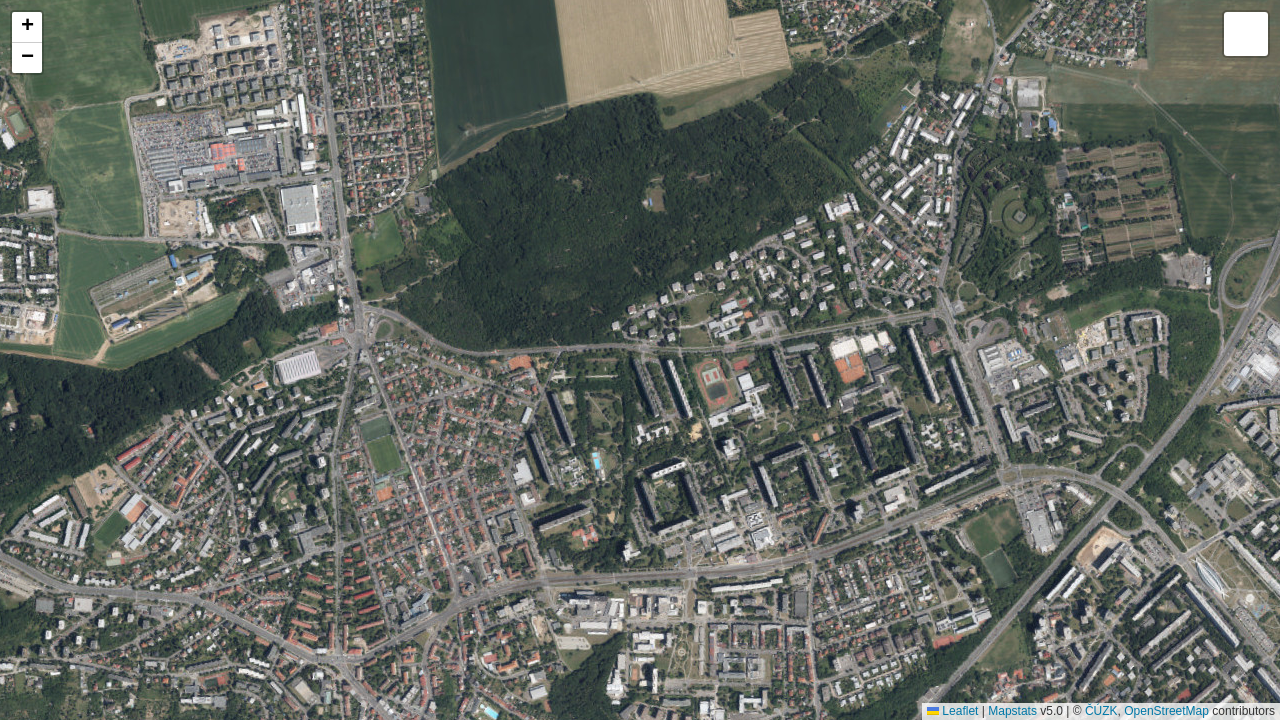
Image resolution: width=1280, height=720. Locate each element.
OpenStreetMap (1166, 711)
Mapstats (1012, 711)
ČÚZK (1101, 711)
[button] (27, 27)
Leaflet (952, 711)
